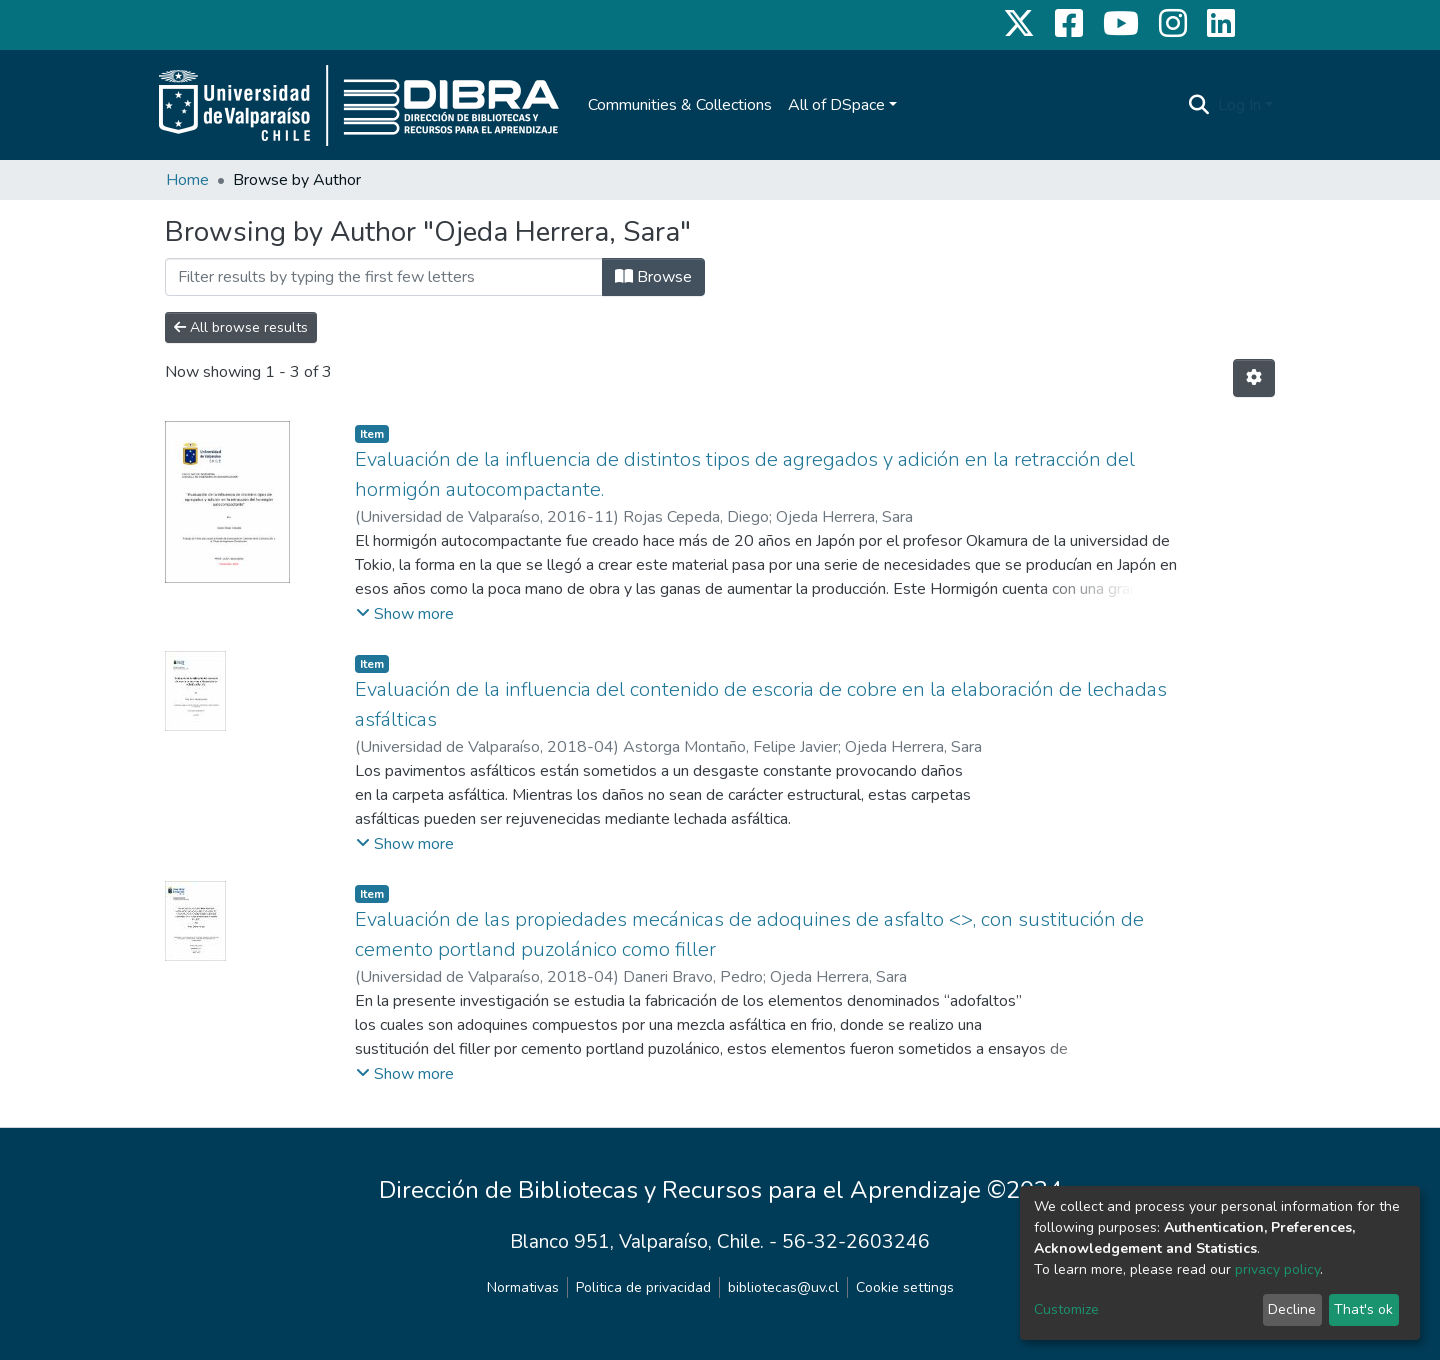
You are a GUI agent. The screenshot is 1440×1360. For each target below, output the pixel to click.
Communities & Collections (680, 105)
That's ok (1363, 1309)
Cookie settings (905, 1287)
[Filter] (384, 277)
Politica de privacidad (643, 1287)
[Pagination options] (1254, 378)
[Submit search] (1199, 105)
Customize (1066, 1309)
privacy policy (1277, 1269)
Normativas (523, 1287)
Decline (1292, 1309)
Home (187, 180)
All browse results (241, 327)
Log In (1239, 105)
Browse (653, 277)
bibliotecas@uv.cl (783, 1287)
